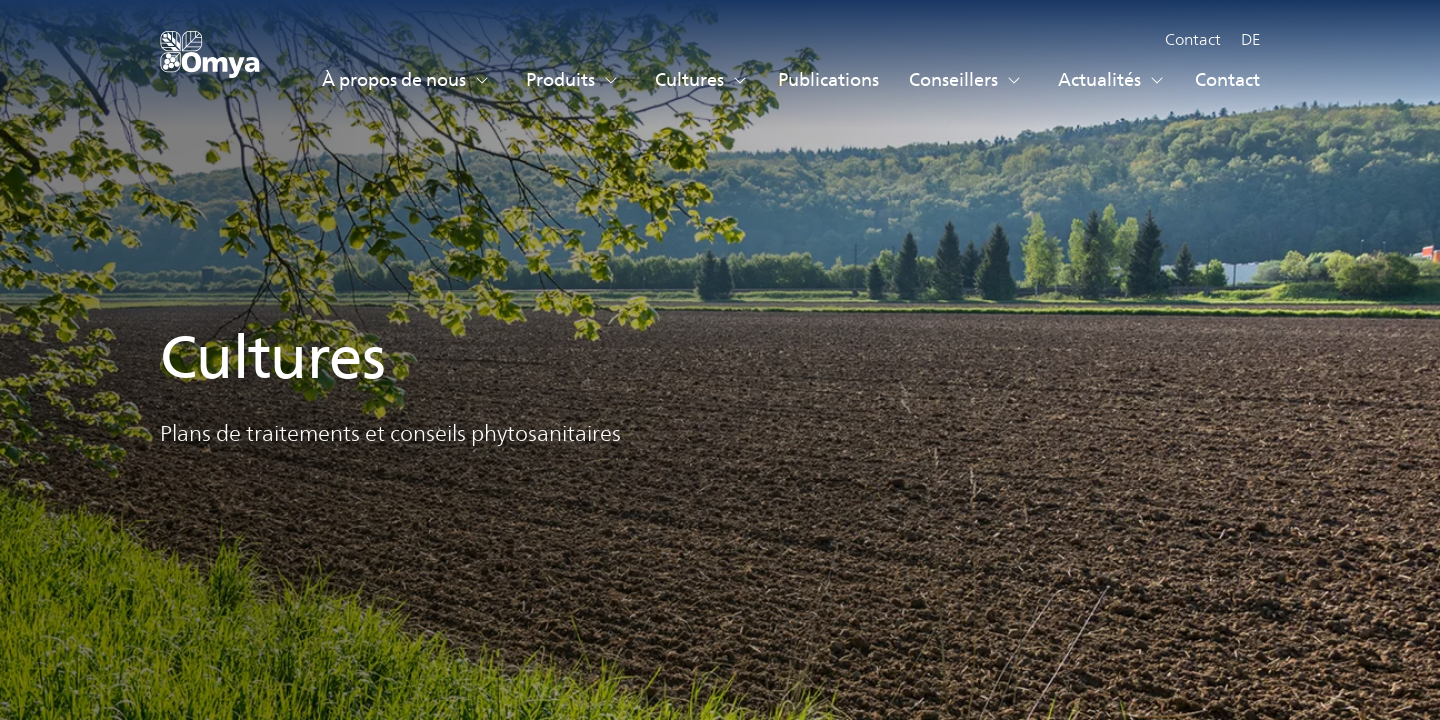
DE (1250, 39)
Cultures (701, 79)
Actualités (1111, 79)
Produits (572, 79)
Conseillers (965, 79)
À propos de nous (406, 79)
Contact (1193, 39)
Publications (828, 79)
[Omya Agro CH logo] (210, 63)
